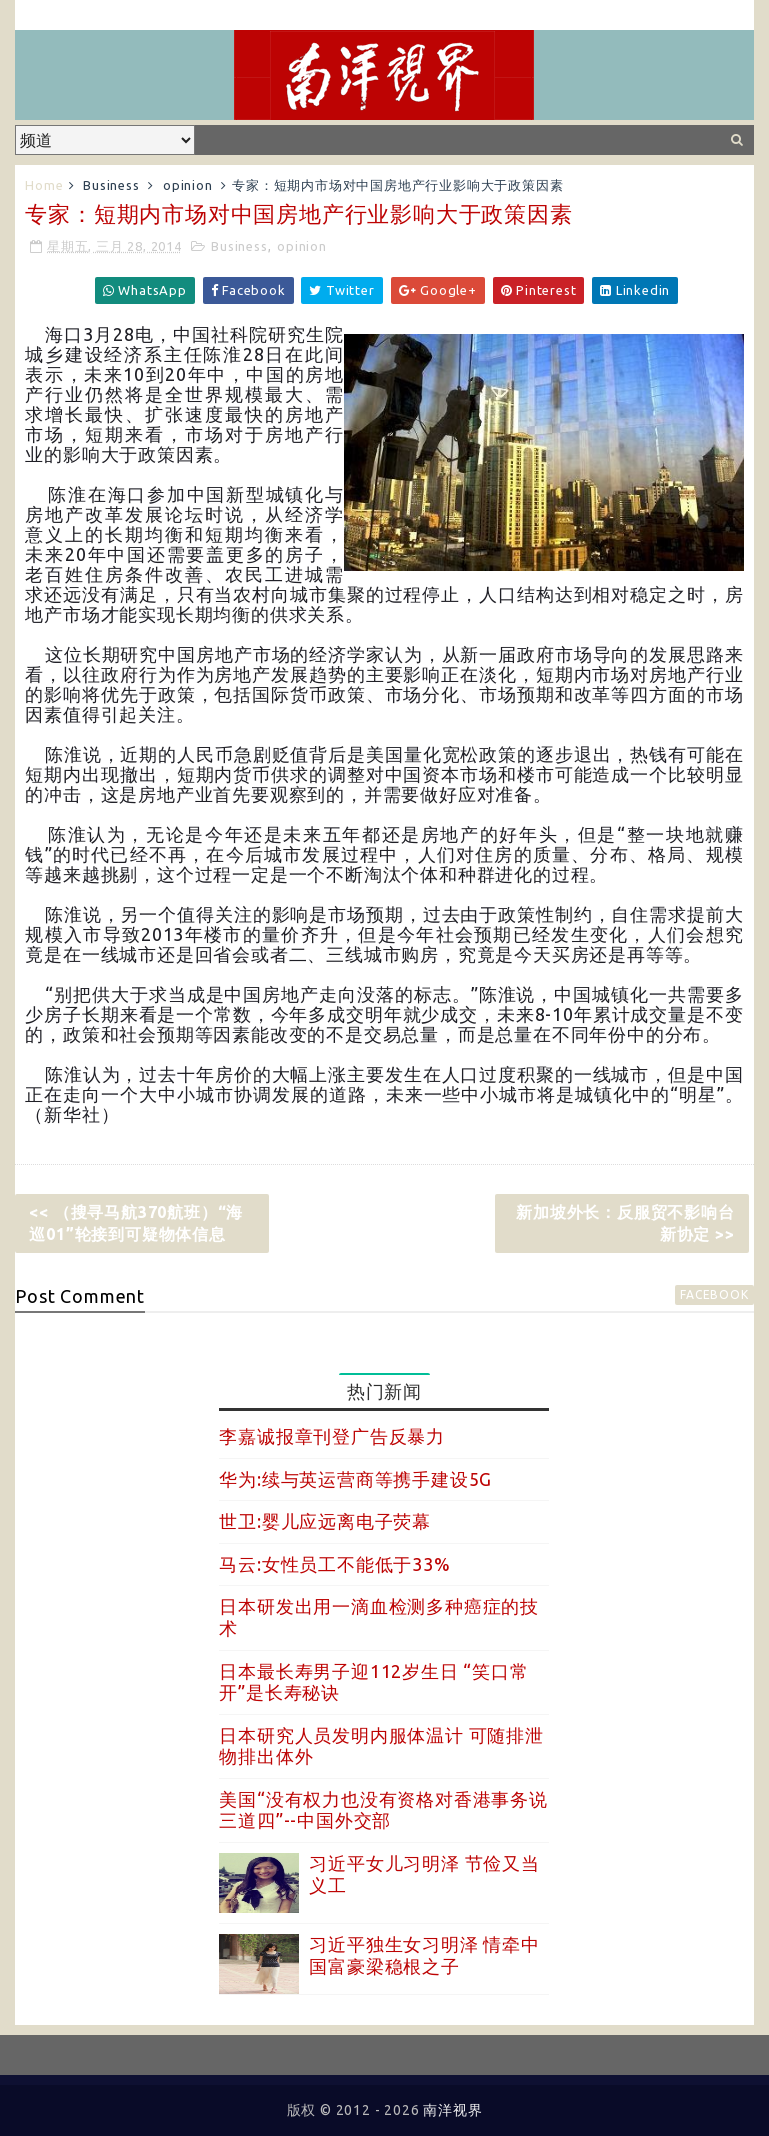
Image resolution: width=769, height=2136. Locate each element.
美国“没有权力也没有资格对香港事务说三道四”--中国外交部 (383, 1810)
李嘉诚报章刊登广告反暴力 (332, 1436)
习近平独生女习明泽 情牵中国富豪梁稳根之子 (424, 1955)
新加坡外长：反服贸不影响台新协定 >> (625, 1223)
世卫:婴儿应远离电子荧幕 (325, 1521)
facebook (714, 1294)
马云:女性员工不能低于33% (334, 1564)
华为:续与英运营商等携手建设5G (355, 1479)
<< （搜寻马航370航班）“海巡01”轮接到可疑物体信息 (136, 1223)
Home (44, 185)
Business (111, 185)
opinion (188, 185)
